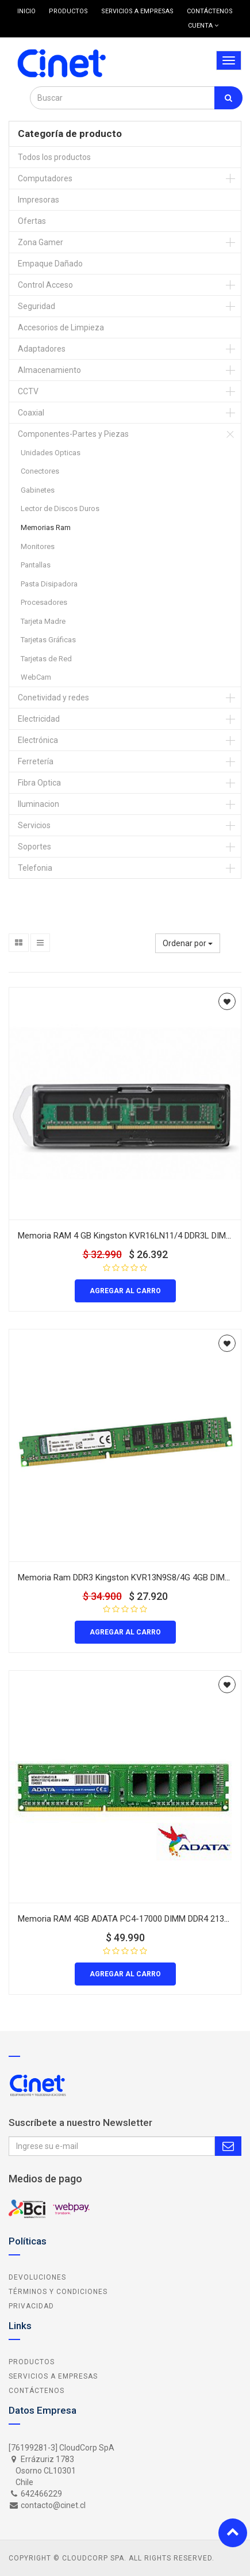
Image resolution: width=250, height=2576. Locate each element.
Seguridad (36, 306)
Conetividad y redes (53, 697)
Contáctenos (36, 2391)
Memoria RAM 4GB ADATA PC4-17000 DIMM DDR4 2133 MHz (133, 1919)
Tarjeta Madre (43, 621)
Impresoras (38, 199)
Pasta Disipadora (49, 584)
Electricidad (39, 718)
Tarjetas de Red (46, 658)
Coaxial (31, 412)
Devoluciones (37, 2277)
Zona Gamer (40, 242)
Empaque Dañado (50, 263)
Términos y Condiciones (58, 2292)
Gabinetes (38, 490)
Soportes (34, 846)
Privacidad (31, 2306)
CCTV (28, 391)
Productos (32, 2362)
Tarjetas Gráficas (48, 639)
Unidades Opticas (50, 452)
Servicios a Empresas (53, 2376)
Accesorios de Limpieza (61, 327)
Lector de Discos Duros (60, 508)
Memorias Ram (46, 527)
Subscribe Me (228, 2146)
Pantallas (36, 565)
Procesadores (44, 602)
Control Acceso (45, 284)
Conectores (40, 471)
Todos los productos (54, 157)
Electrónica (38, 740)
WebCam (36, 677)
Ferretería (35, 761)
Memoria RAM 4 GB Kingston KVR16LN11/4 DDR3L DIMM (125, 1235)
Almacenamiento (49, 370)
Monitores (38, 546)
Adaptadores (42, 348)
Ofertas (32, 221)
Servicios (34, 825)
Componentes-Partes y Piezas (73, 434)
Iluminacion (38, 804)
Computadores (45, 178)
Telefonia (35, 867)
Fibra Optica (39, 782)
